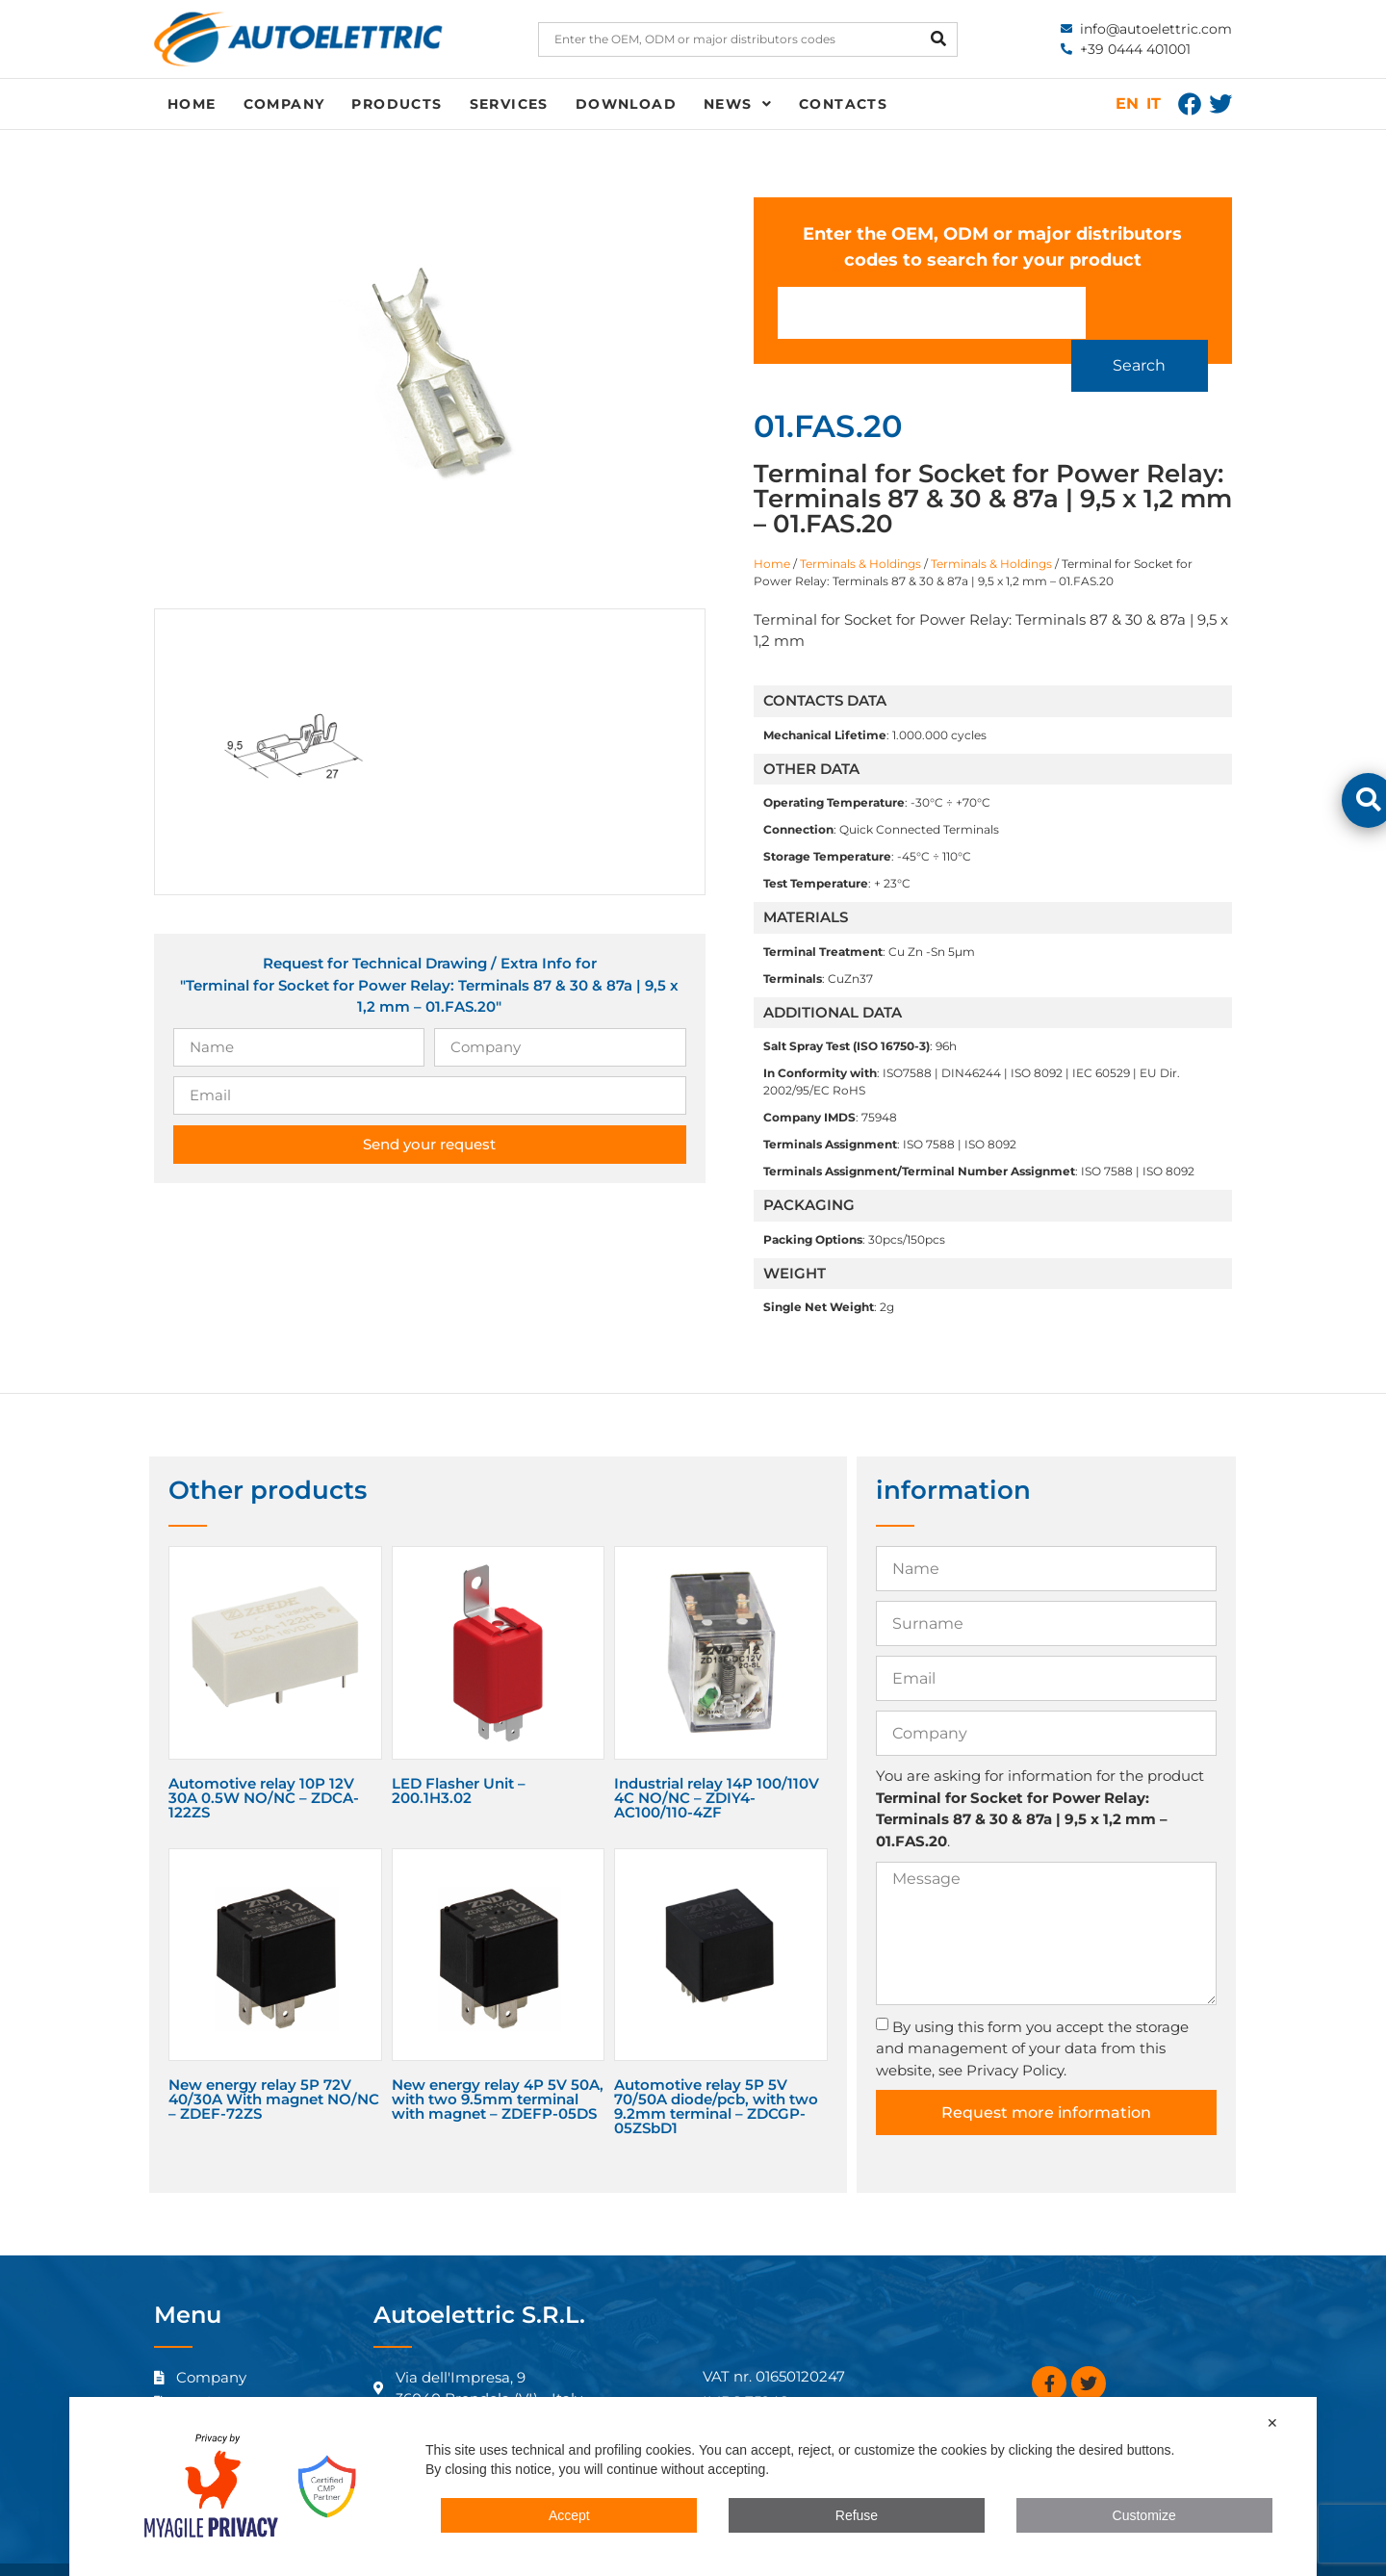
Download (626, 104)
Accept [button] (569, 2515)
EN (1127, 103)
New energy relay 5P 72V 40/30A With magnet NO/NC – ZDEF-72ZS (273, 2070)
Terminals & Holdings (860, 535)
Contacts (843, 104)
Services (509, 104)
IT (1153, 103)
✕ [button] (1272, 2423)
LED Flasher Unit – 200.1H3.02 (459, 1761)
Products (396, 104)
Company (284, 104)
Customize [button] (1144, 2515)
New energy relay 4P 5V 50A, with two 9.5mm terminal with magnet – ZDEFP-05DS (497, 2070)
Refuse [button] (856, 2515)
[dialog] (693, 2486)
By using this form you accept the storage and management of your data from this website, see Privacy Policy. (1032, 2019)
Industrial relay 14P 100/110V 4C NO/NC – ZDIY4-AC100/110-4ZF (716, 1768)
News (738, 104)
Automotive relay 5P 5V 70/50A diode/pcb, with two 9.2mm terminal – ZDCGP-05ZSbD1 (716, 2077)
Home (192, 104)
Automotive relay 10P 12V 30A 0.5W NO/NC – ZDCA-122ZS (263, 1768)
